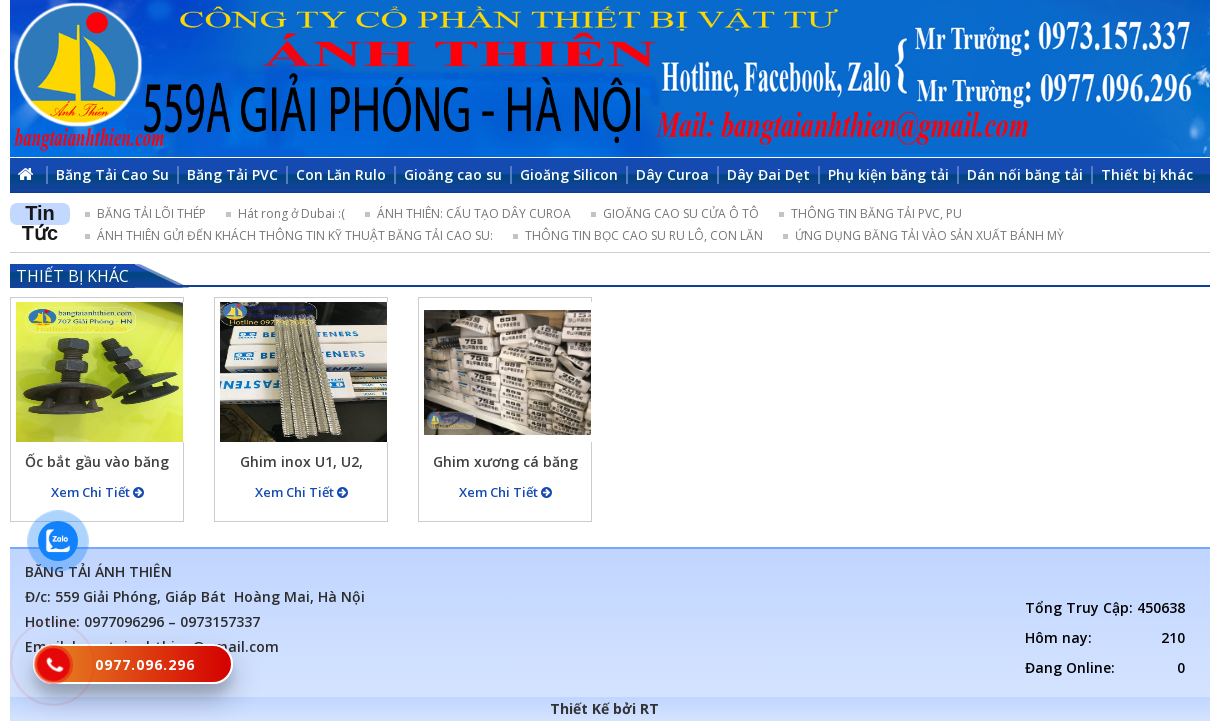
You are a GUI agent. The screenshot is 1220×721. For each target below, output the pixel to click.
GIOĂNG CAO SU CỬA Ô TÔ (681, 213)
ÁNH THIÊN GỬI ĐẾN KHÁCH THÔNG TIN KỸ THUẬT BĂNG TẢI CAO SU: (295, 235)
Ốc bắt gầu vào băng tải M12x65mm (97, 464)
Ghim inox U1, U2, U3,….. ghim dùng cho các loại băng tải (301, 464)
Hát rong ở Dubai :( (291, 213)
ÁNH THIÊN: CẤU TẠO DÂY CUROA (474, 213)
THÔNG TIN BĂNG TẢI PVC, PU (876, 213)
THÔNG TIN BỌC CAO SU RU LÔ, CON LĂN (644, 235)
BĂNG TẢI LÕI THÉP (151, 213)
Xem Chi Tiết (97, 492)
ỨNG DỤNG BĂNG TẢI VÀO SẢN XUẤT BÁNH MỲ (929, 235)
